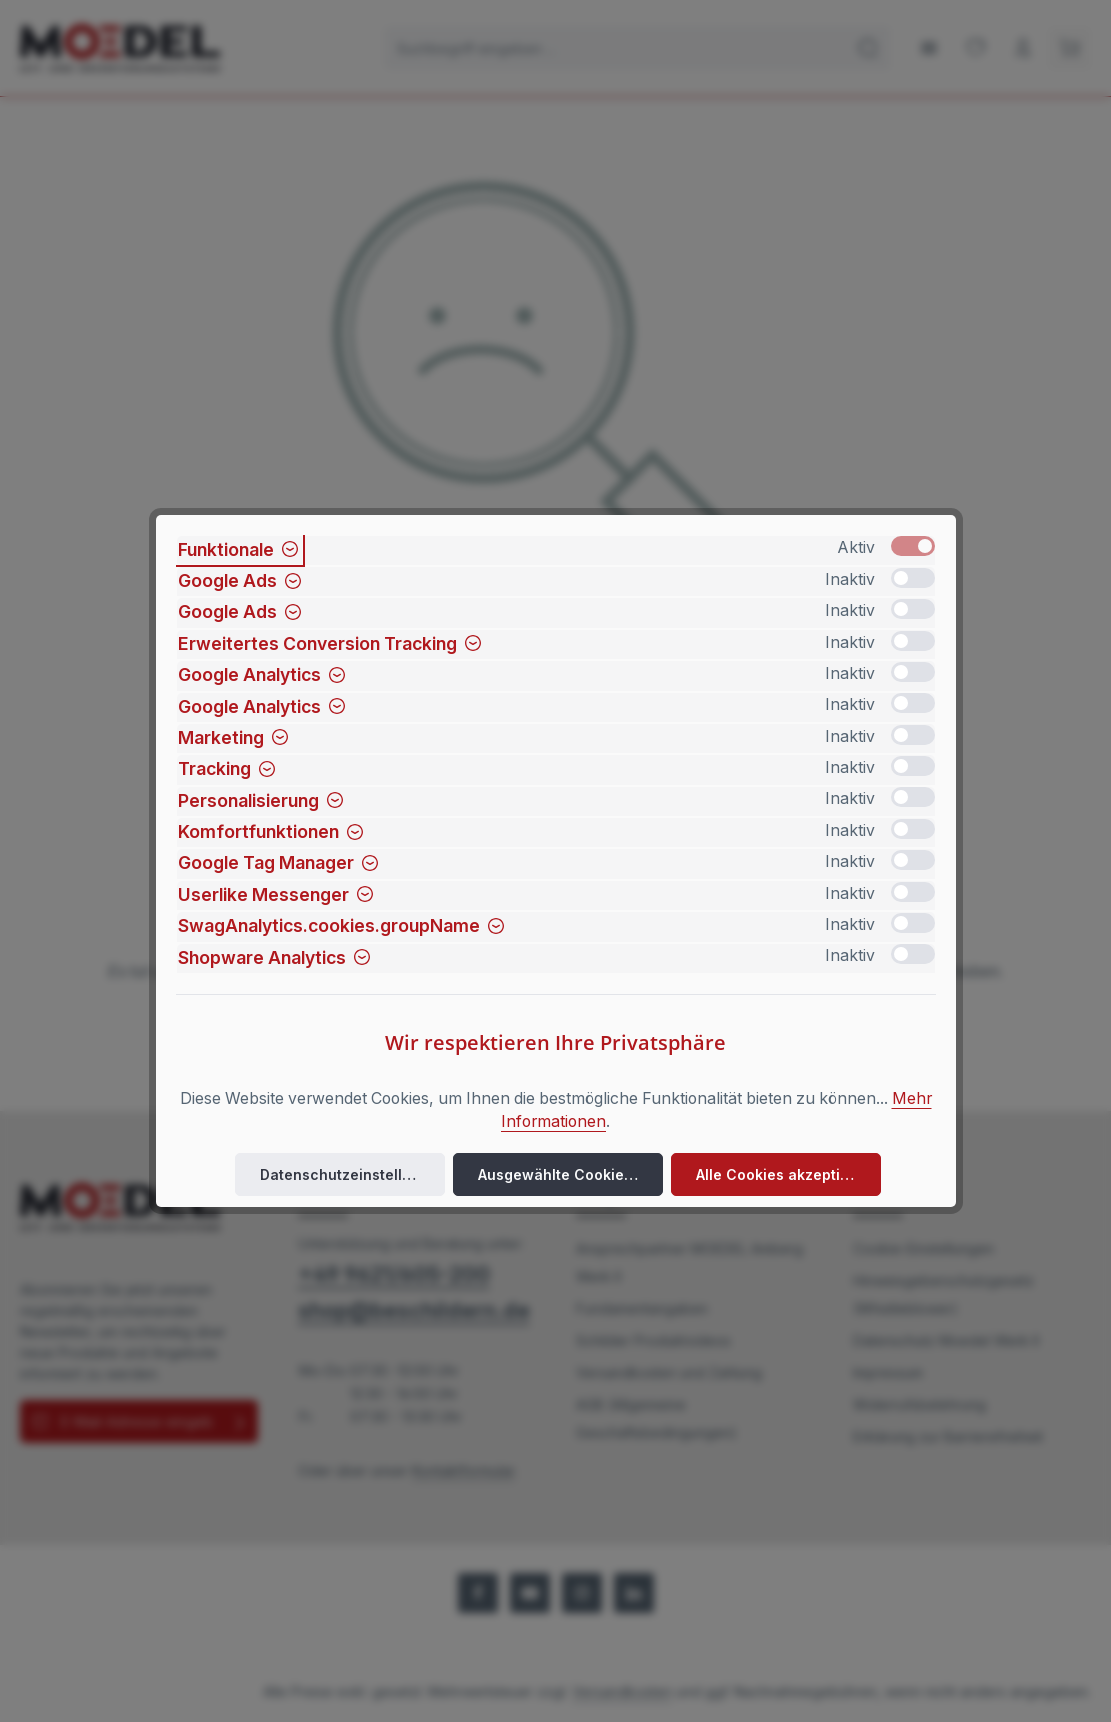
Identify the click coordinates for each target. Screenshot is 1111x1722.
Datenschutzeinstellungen (352, 1174)
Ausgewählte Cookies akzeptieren (570, 1174)
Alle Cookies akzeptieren (784, 1174)
